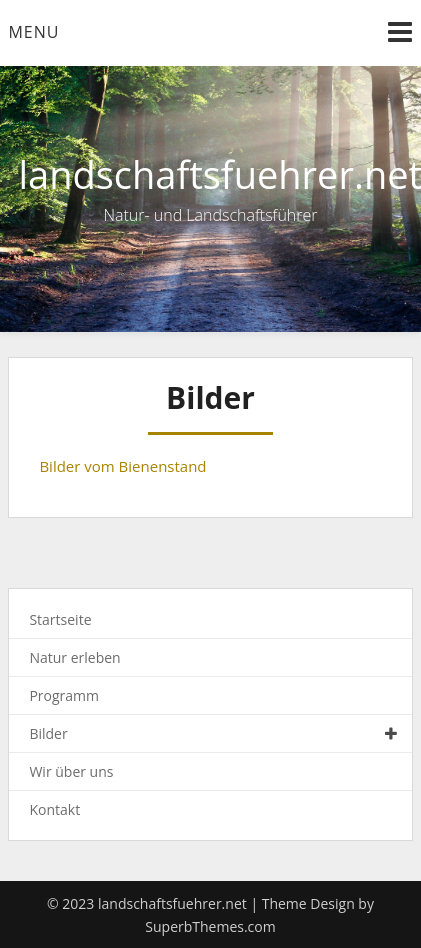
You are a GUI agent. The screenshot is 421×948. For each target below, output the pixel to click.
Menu (33, 32)
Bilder (48, 733)
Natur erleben (74, 657)
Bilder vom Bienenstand (122, 466)
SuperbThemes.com (210, 926)
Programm (64, 695)
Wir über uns (71, 771)
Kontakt (54, 809)
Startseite (60, 619)
